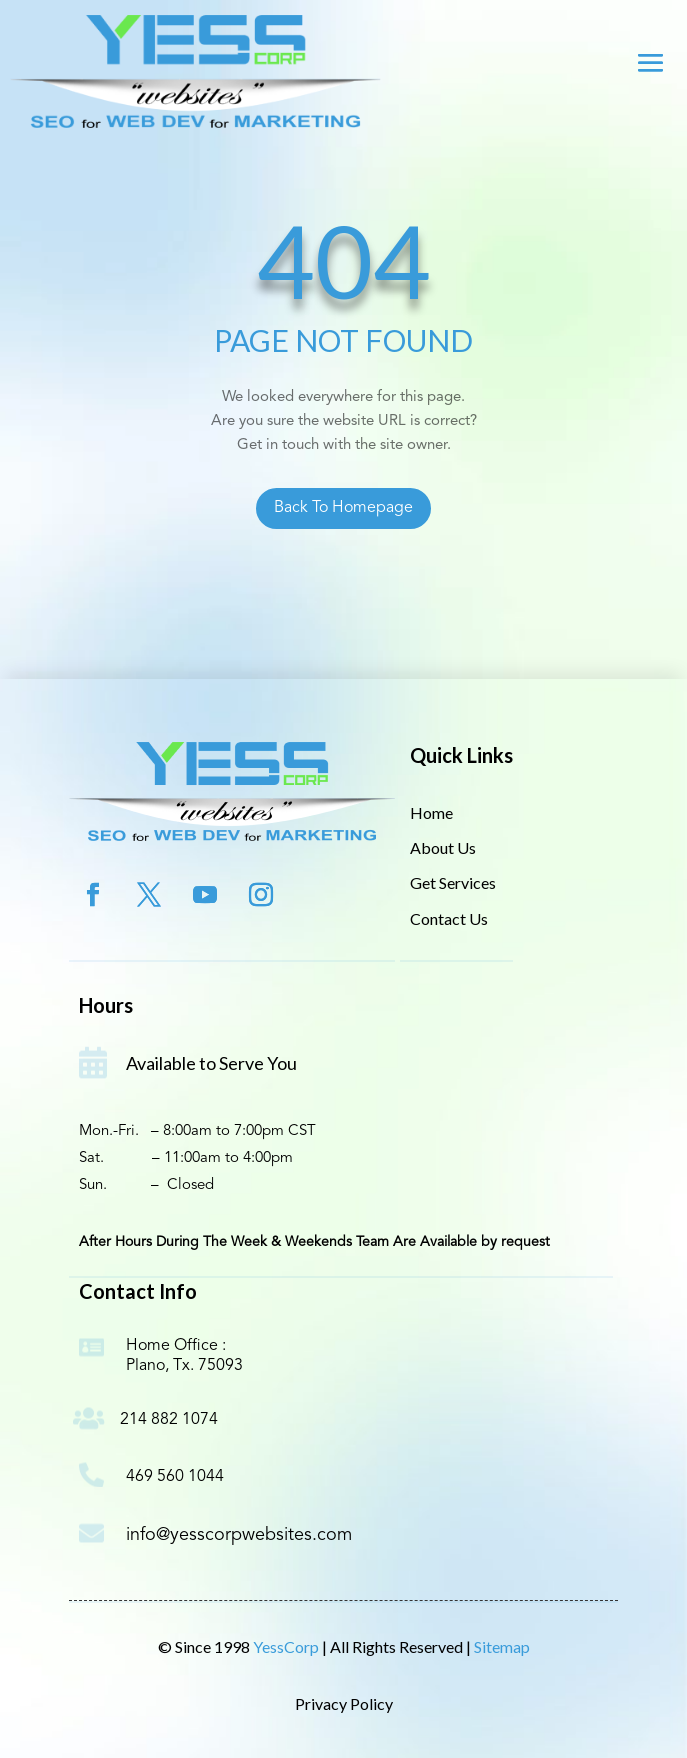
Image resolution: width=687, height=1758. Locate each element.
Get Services (453, 882)
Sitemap (502, 1646)
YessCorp (287, 1646)
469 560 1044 (175, 1477)
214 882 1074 (169, 1420)
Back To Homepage (343, 508)
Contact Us (449, 918)
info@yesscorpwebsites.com (239, 1535)
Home (431, 812)
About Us (443, 847)
